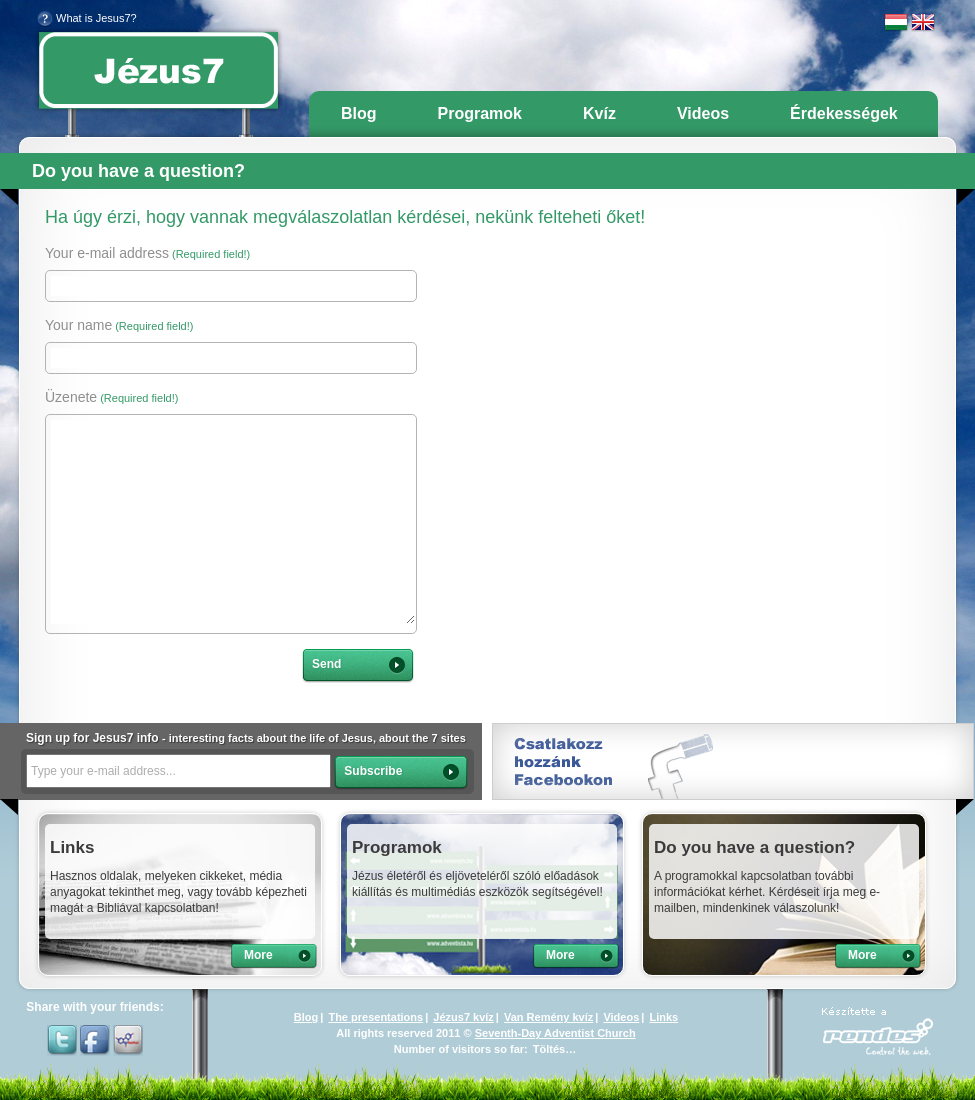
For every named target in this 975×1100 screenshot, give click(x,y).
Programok (480, 113)
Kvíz (599, 113)
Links (663, 1017)
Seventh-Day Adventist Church (555, 1033)
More (258, 955)
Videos (703, 113)
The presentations (375, 1017)
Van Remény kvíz (548, 1017)
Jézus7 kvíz (463, 1017)
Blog (359, 113)
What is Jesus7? (87, 18)
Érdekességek (844, 113)
